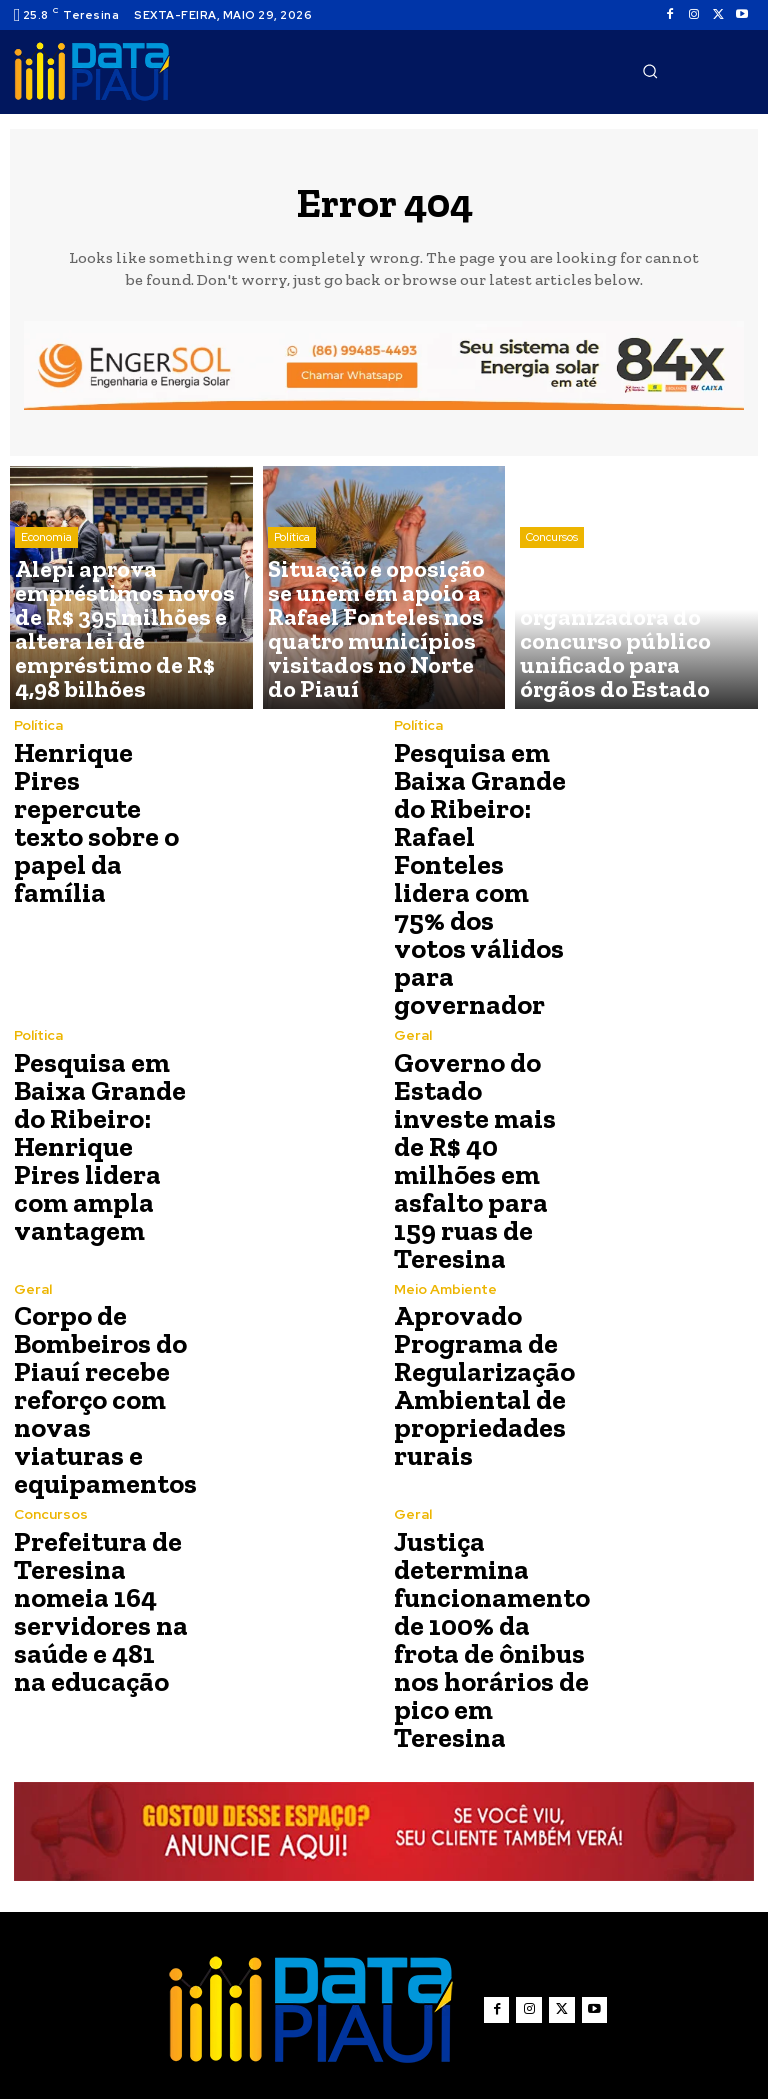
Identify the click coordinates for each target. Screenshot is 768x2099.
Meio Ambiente (444, 1152)
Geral (412, 947)
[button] (650, 71)
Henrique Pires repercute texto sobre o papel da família (101, 818)
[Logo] (92, 72)
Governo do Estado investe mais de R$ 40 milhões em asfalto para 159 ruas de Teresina (481, 1043)
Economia (46, 618)
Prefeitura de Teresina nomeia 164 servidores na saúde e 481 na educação (92, 1433)
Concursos (552, 618)
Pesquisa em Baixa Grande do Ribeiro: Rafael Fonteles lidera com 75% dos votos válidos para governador (480, 834)
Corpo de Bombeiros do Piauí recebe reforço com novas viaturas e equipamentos (97, 1240)
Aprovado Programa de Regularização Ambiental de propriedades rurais (473, 1236)
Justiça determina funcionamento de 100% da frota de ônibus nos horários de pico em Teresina (480, 1449)
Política (292, 618)
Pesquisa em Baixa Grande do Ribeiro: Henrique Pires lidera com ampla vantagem (97, 1043)
